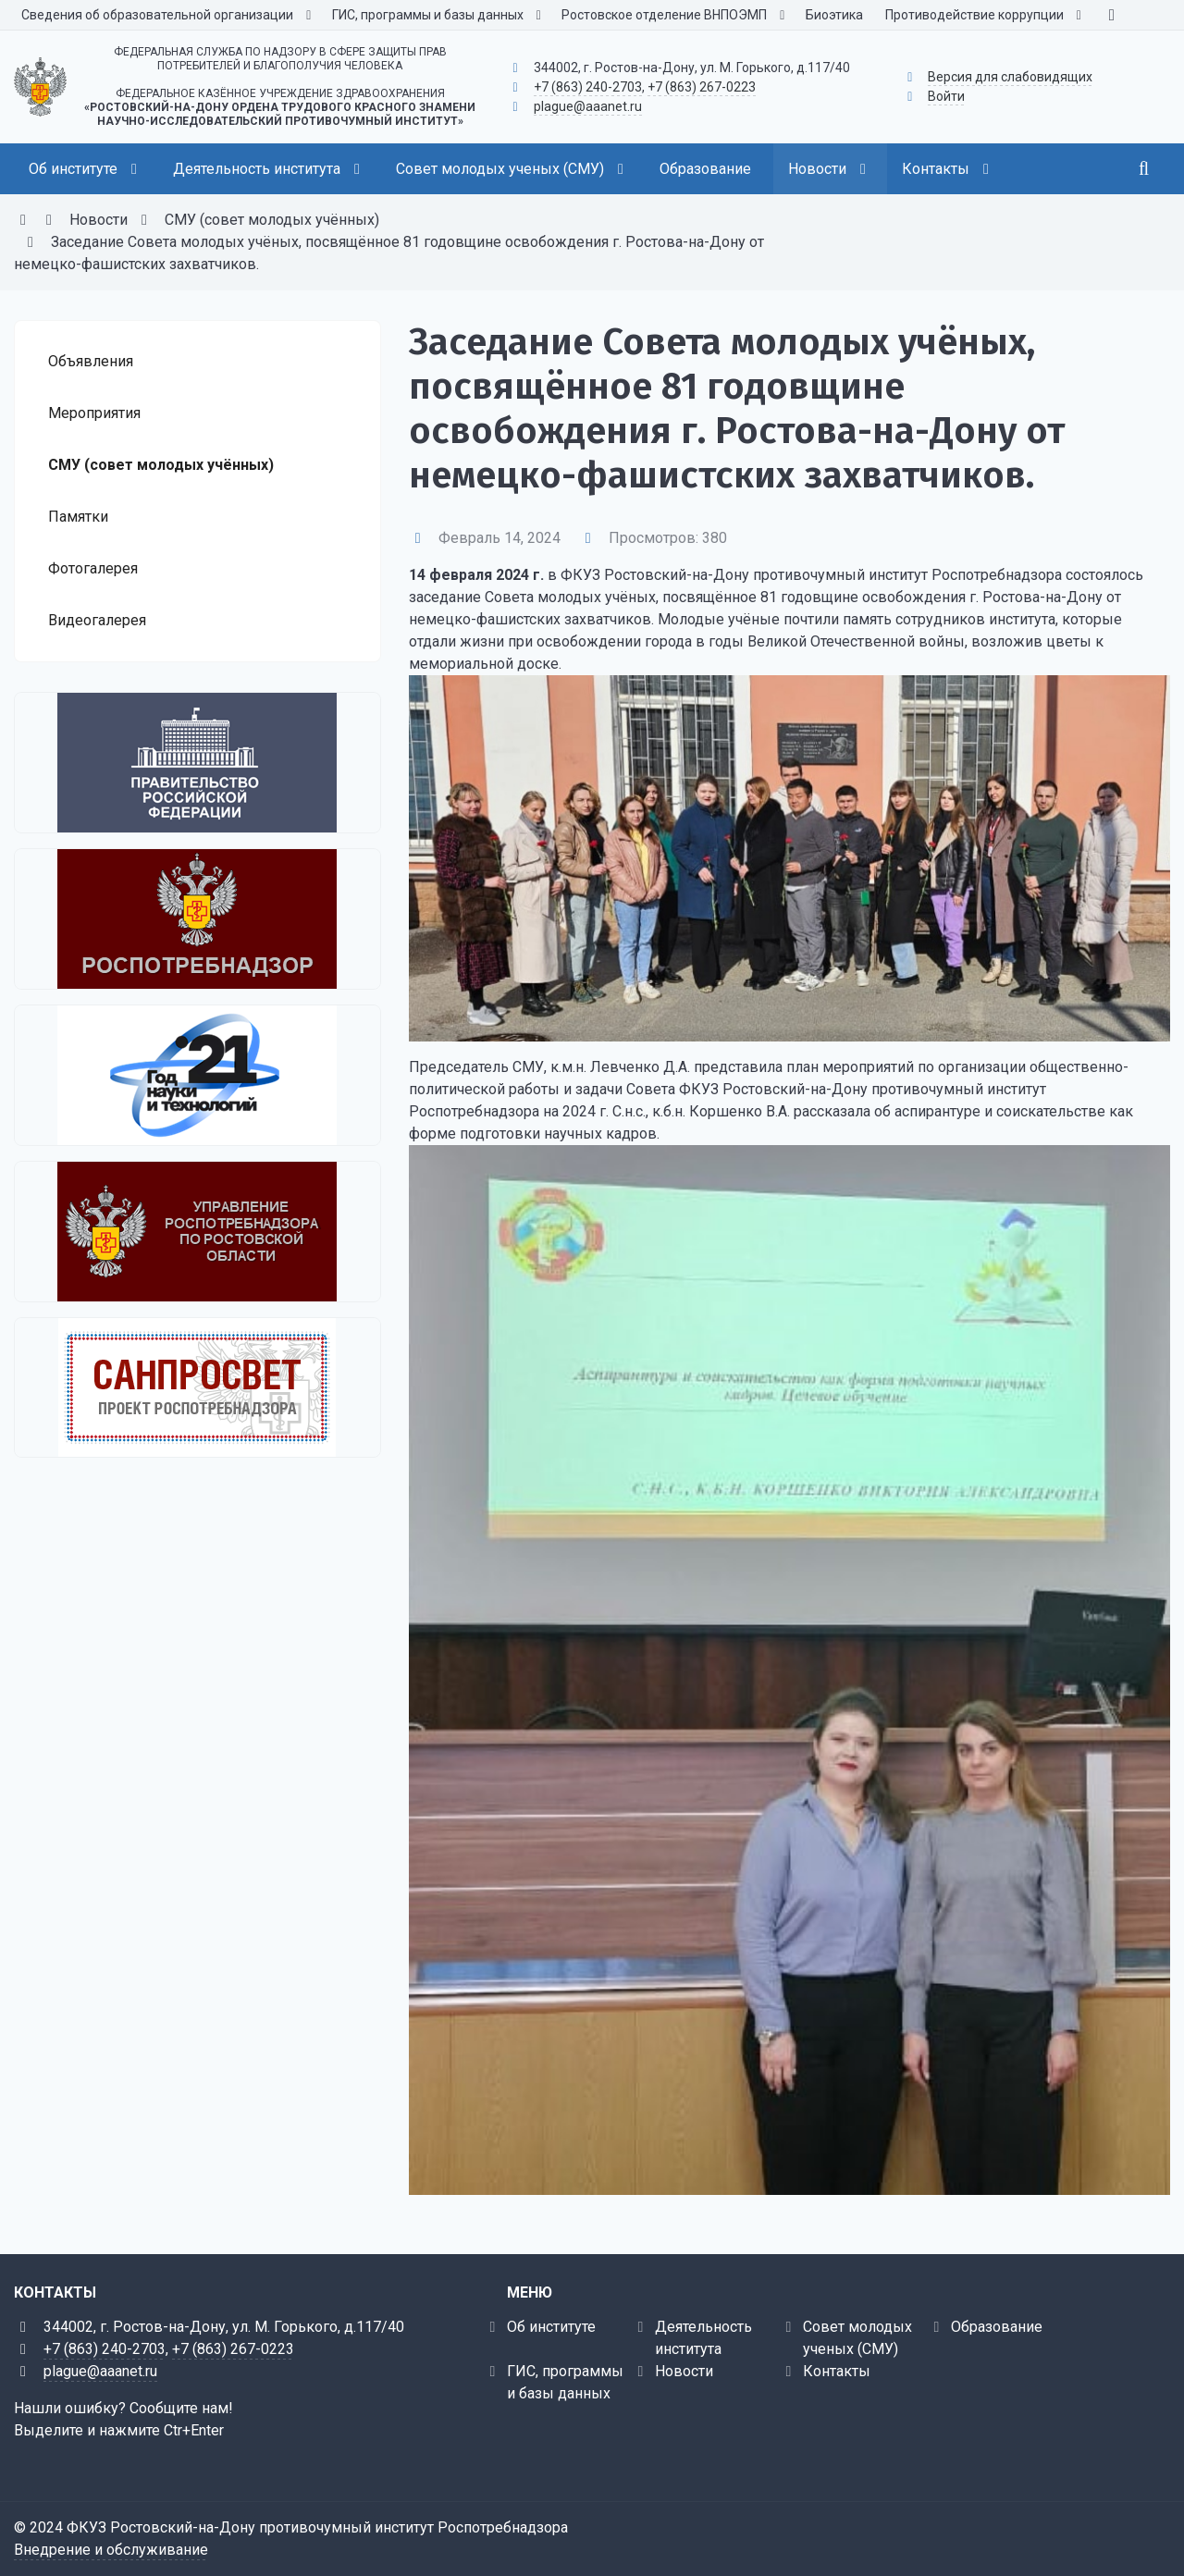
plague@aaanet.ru (588, 106)
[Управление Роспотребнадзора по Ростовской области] (197, 1231)
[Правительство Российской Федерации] (197, 762)
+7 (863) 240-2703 (588, 87)
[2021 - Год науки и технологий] (197, 1075)
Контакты (836, 2371)
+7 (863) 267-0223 (702, 87)
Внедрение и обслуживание (111, 2549)
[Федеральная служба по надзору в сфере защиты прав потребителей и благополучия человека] (197, 919)
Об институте (551, 2327)
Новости (684, 2371)
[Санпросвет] (197, 1387)
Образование (996, 2327)
